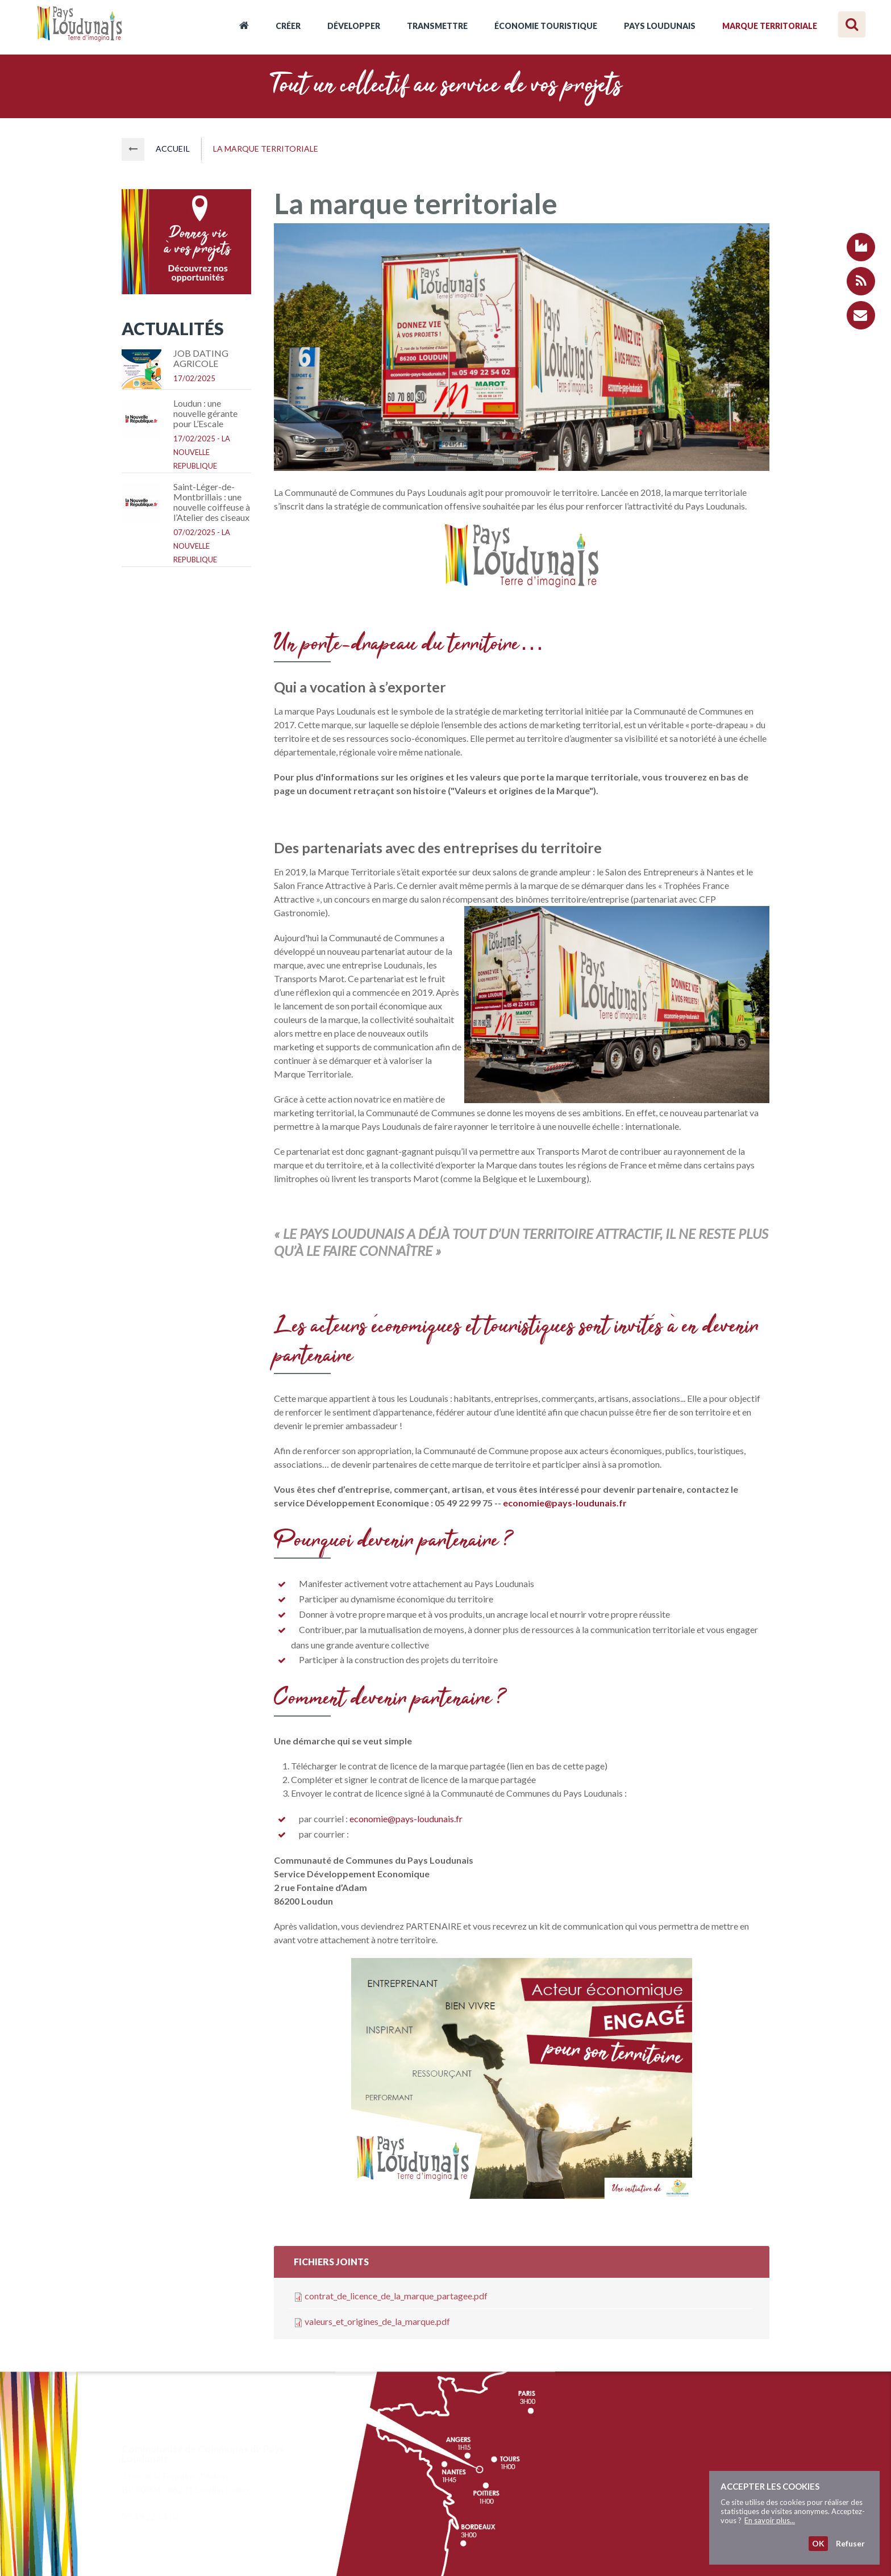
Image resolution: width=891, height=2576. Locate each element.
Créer (288, 26)
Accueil (244, 27)
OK (818, 2543)
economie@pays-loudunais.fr (406, 1818)
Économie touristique (545, 26)
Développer (353, 26)
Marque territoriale (769, 26)
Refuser (850, 2543)
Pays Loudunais (660, 26)
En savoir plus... (769, 2520)
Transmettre (437, 26)
